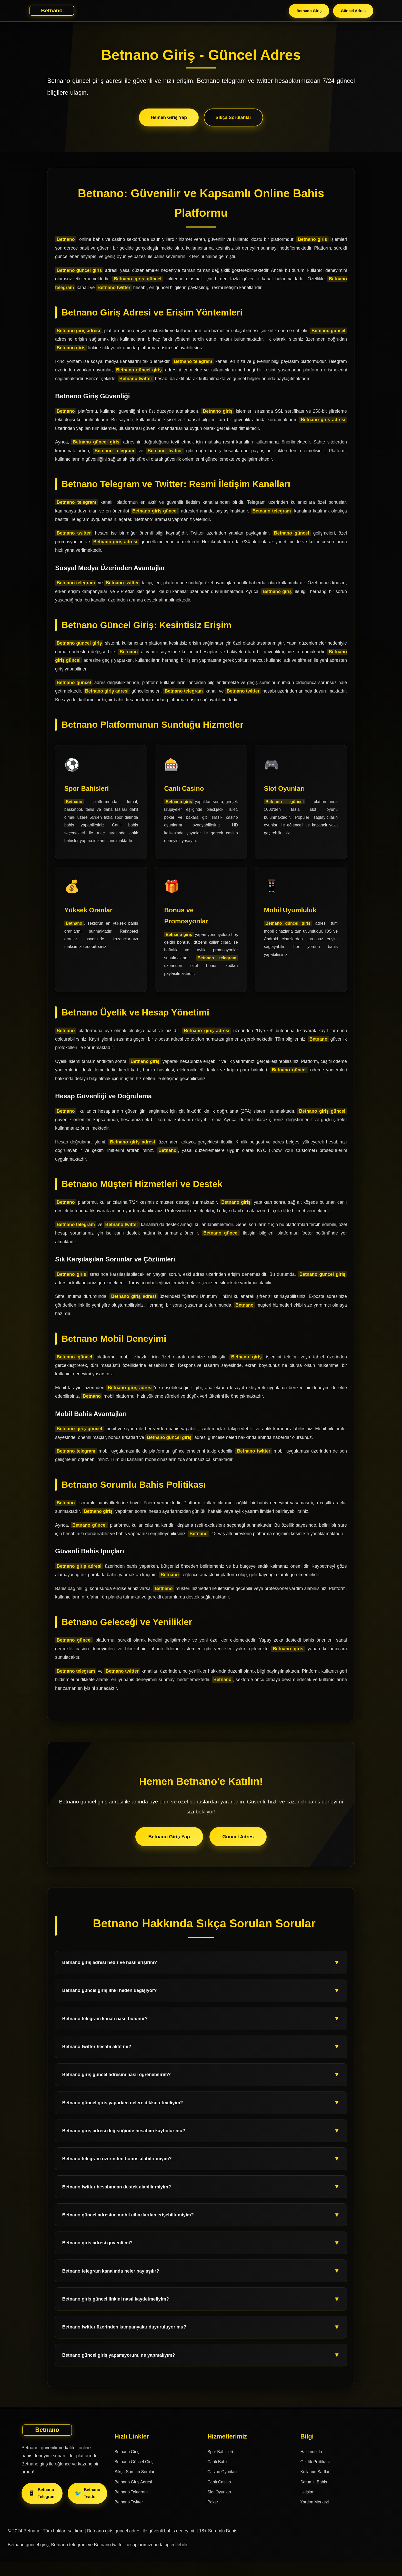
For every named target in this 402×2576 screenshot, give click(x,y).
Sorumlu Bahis (313, 2496)
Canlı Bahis (217, 2476)
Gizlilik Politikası (315, 2476)
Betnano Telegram (131, 2506)
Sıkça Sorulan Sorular (135, 2486)
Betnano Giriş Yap (168, 1837)
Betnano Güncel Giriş (134, 2476)
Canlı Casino (219, 2496)
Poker (212, 2516)
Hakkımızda (311, 2466)
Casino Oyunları (222, 2486)
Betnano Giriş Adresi (133, 2496)
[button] (201, 1963)
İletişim (306, 2506)
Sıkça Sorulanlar (234, 117)
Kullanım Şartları (315, 2486)
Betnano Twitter (129, 2516)
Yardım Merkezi (314, 2516)
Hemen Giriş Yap (168, 117)
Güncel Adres (352, 10)
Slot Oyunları (219, 2506)
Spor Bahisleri (220, 2466)
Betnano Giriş (308, 10)
